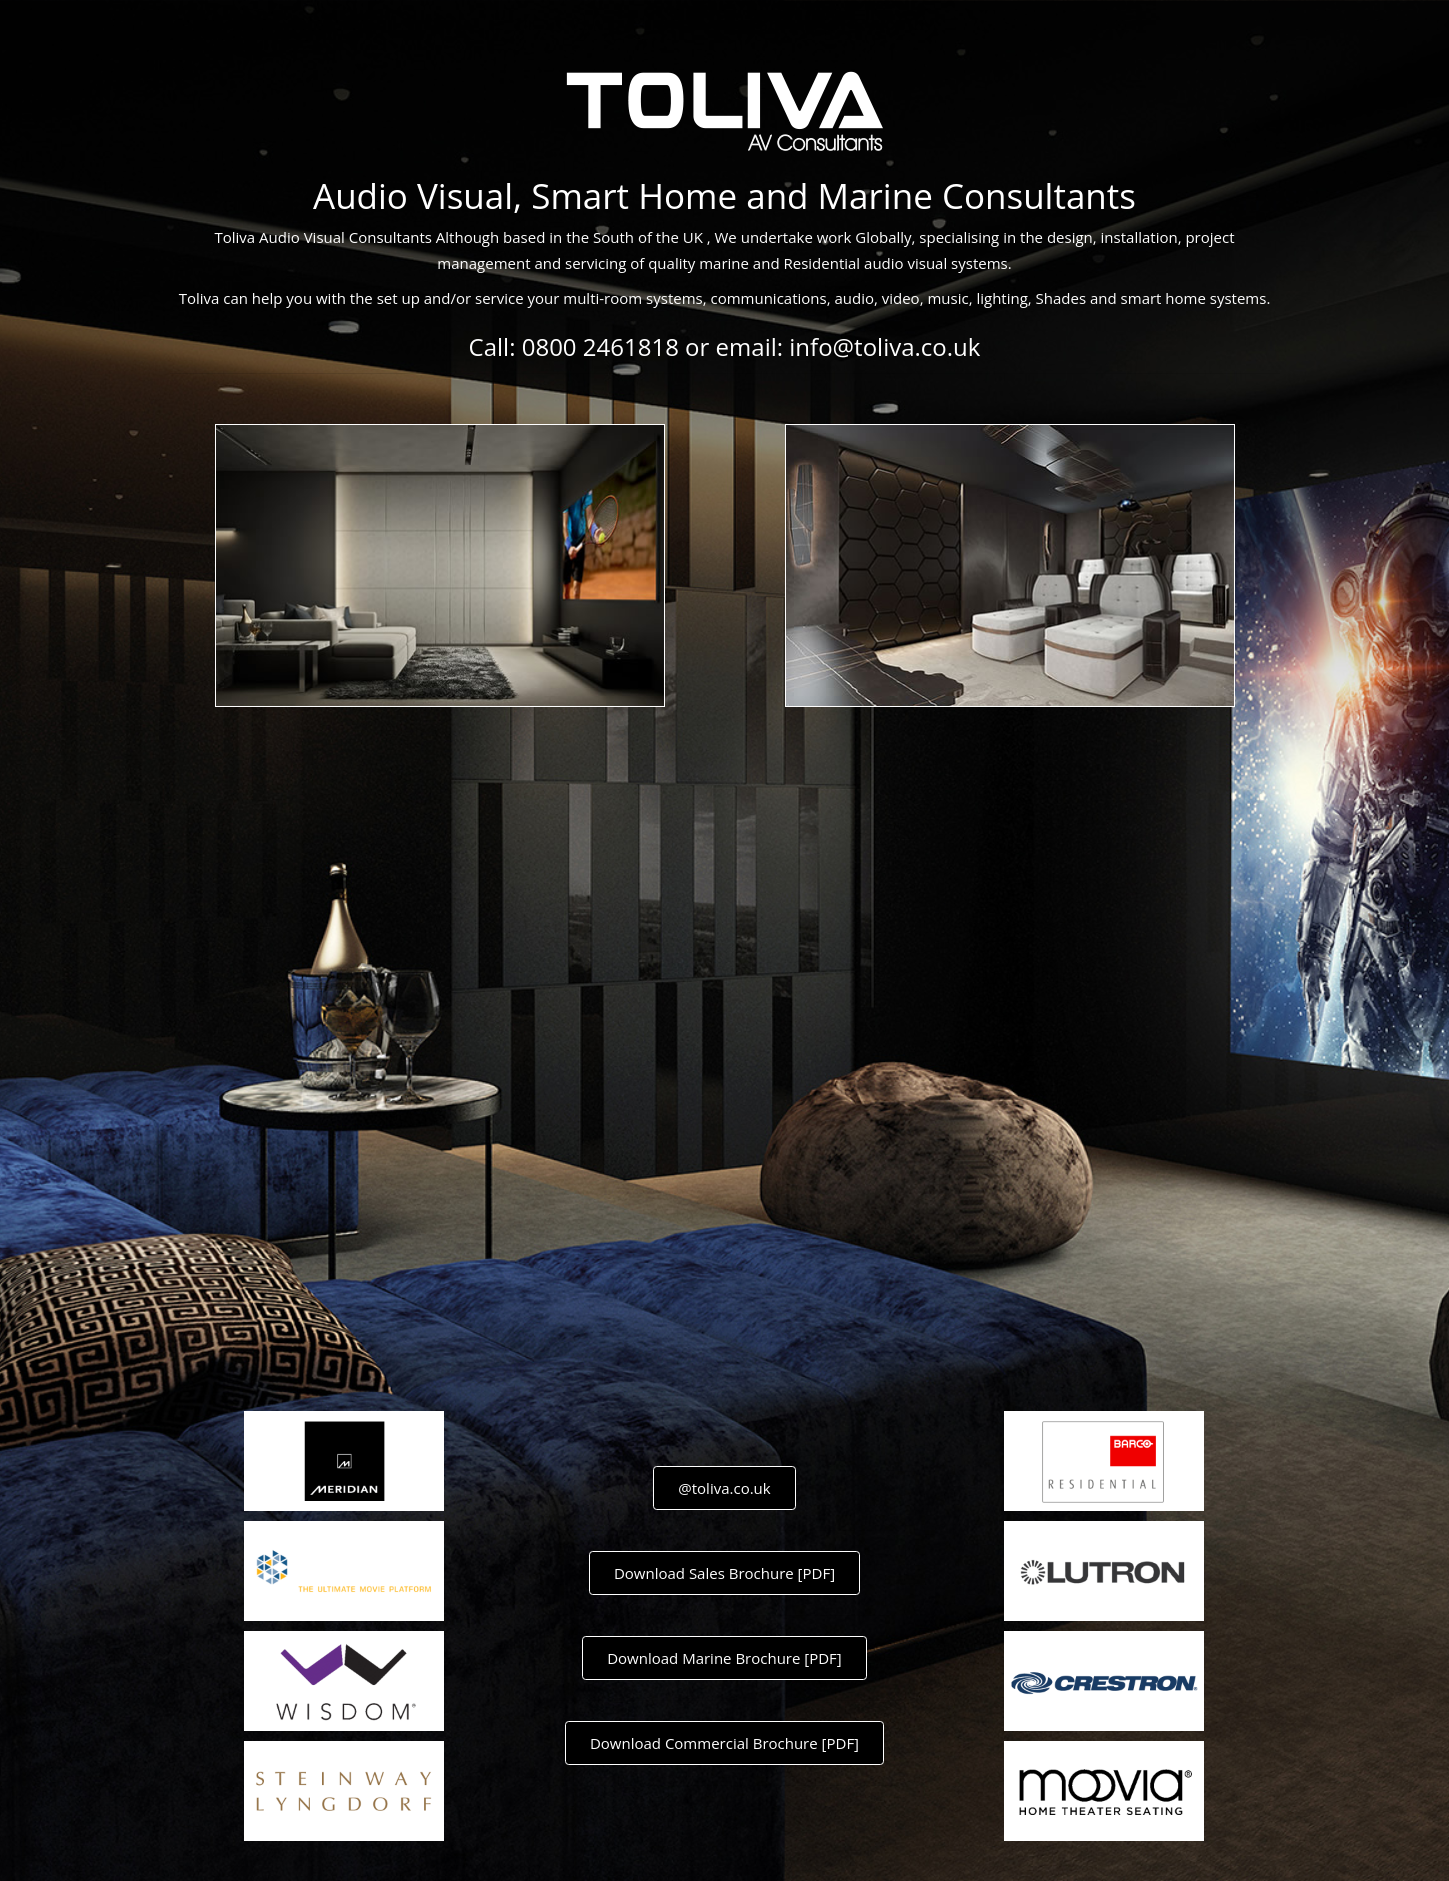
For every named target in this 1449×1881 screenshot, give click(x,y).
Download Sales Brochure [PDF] (724, 1573)
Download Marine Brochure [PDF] (724, 1658)
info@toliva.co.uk (884, 346)
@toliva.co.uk (724, 1488)
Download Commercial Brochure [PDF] (724, 1743)
